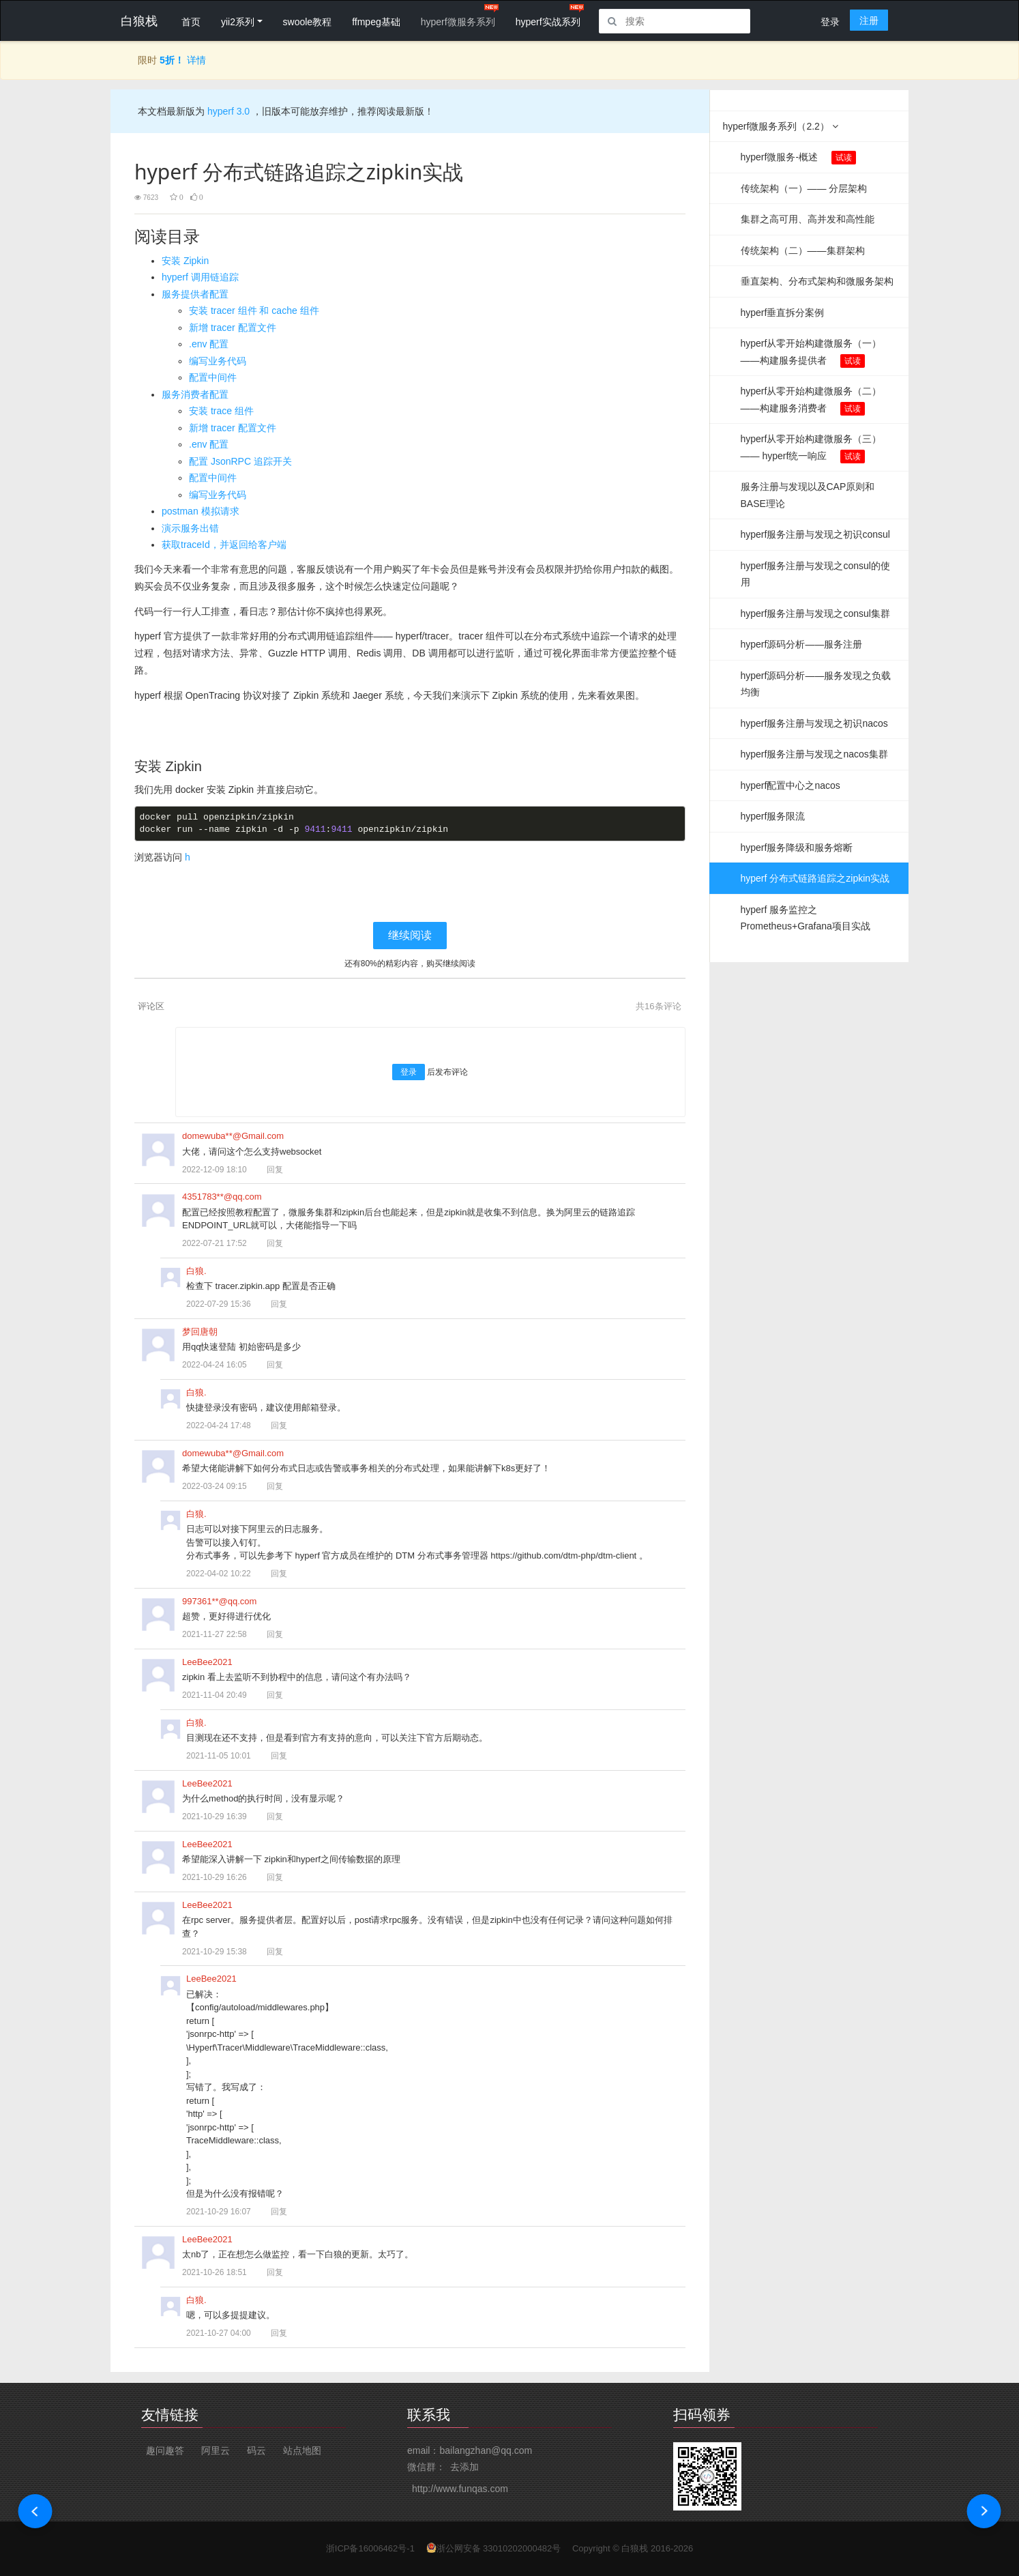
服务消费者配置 (195, 394)
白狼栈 (634, 2548)
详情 (196, 60)
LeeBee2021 (207, 1662)
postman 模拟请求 (200, 511)
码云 (256, 2450)
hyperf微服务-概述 (799, 157)
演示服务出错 (190, 528)
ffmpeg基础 (376, 21)
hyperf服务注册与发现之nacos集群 (814, 754)
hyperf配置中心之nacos (790, 785)
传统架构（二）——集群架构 (803, 250)
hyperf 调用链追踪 (200, 277)
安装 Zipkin (185, 260)
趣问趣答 (165, 2450)
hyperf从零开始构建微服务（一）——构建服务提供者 (811, 353)
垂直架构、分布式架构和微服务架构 (817, 281)
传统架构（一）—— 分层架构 (804, 188)
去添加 (464, 2466)
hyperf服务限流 (773, 816)
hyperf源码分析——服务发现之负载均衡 (816, 684)
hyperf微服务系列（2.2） (780, 126)
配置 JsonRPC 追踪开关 (240, 461)
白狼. (196, 1271)
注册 (868, 20)
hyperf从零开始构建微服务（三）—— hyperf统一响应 (811, 448)
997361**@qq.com (219, 1601)
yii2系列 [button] (237, 21)
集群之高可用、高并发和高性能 (807, 219)
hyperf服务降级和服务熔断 (797, 847)
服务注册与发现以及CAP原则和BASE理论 (808, 495)
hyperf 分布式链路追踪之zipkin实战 (815, 878)
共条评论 (658, 1006)
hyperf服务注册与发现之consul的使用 (815, 574)
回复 (268, 1169)
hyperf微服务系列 (458, 21)
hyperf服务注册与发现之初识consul (815, 534)
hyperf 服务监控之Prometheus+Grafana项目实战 (805, 918)
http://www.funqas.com (460, 2488)
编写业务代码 (217, 361)
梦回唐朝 (200, 1332)
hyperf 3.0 (227, 111)
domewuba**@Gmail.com (233, 1136)
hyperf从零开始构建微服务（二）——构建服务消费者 (811, 401)
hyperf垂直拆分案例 (783, 312)
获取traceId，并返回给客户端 (224, 544)
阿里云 (215, 2450)
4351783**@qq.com (222, 1196)
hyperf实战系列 (548, 21)
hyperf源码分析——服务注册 (802, 644)
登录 (830, 21)
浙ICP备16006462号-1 (370, 2548)
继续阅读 (410, 935)
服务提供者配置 (195, 294)
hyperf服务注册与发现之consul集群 (815, 613)
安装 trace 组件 (221, 410)
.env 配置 (208, 343)
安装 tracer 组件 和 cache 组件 (254, 310)
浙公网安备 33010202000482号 (499, 2548)
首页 (191, 21)
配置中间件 (213, 377)
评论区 (151, 1006)
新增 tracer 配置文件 (232, 327)
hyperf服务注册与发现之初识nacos (814, 723)
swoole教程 (307, 21)
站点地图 (302, 2450)
